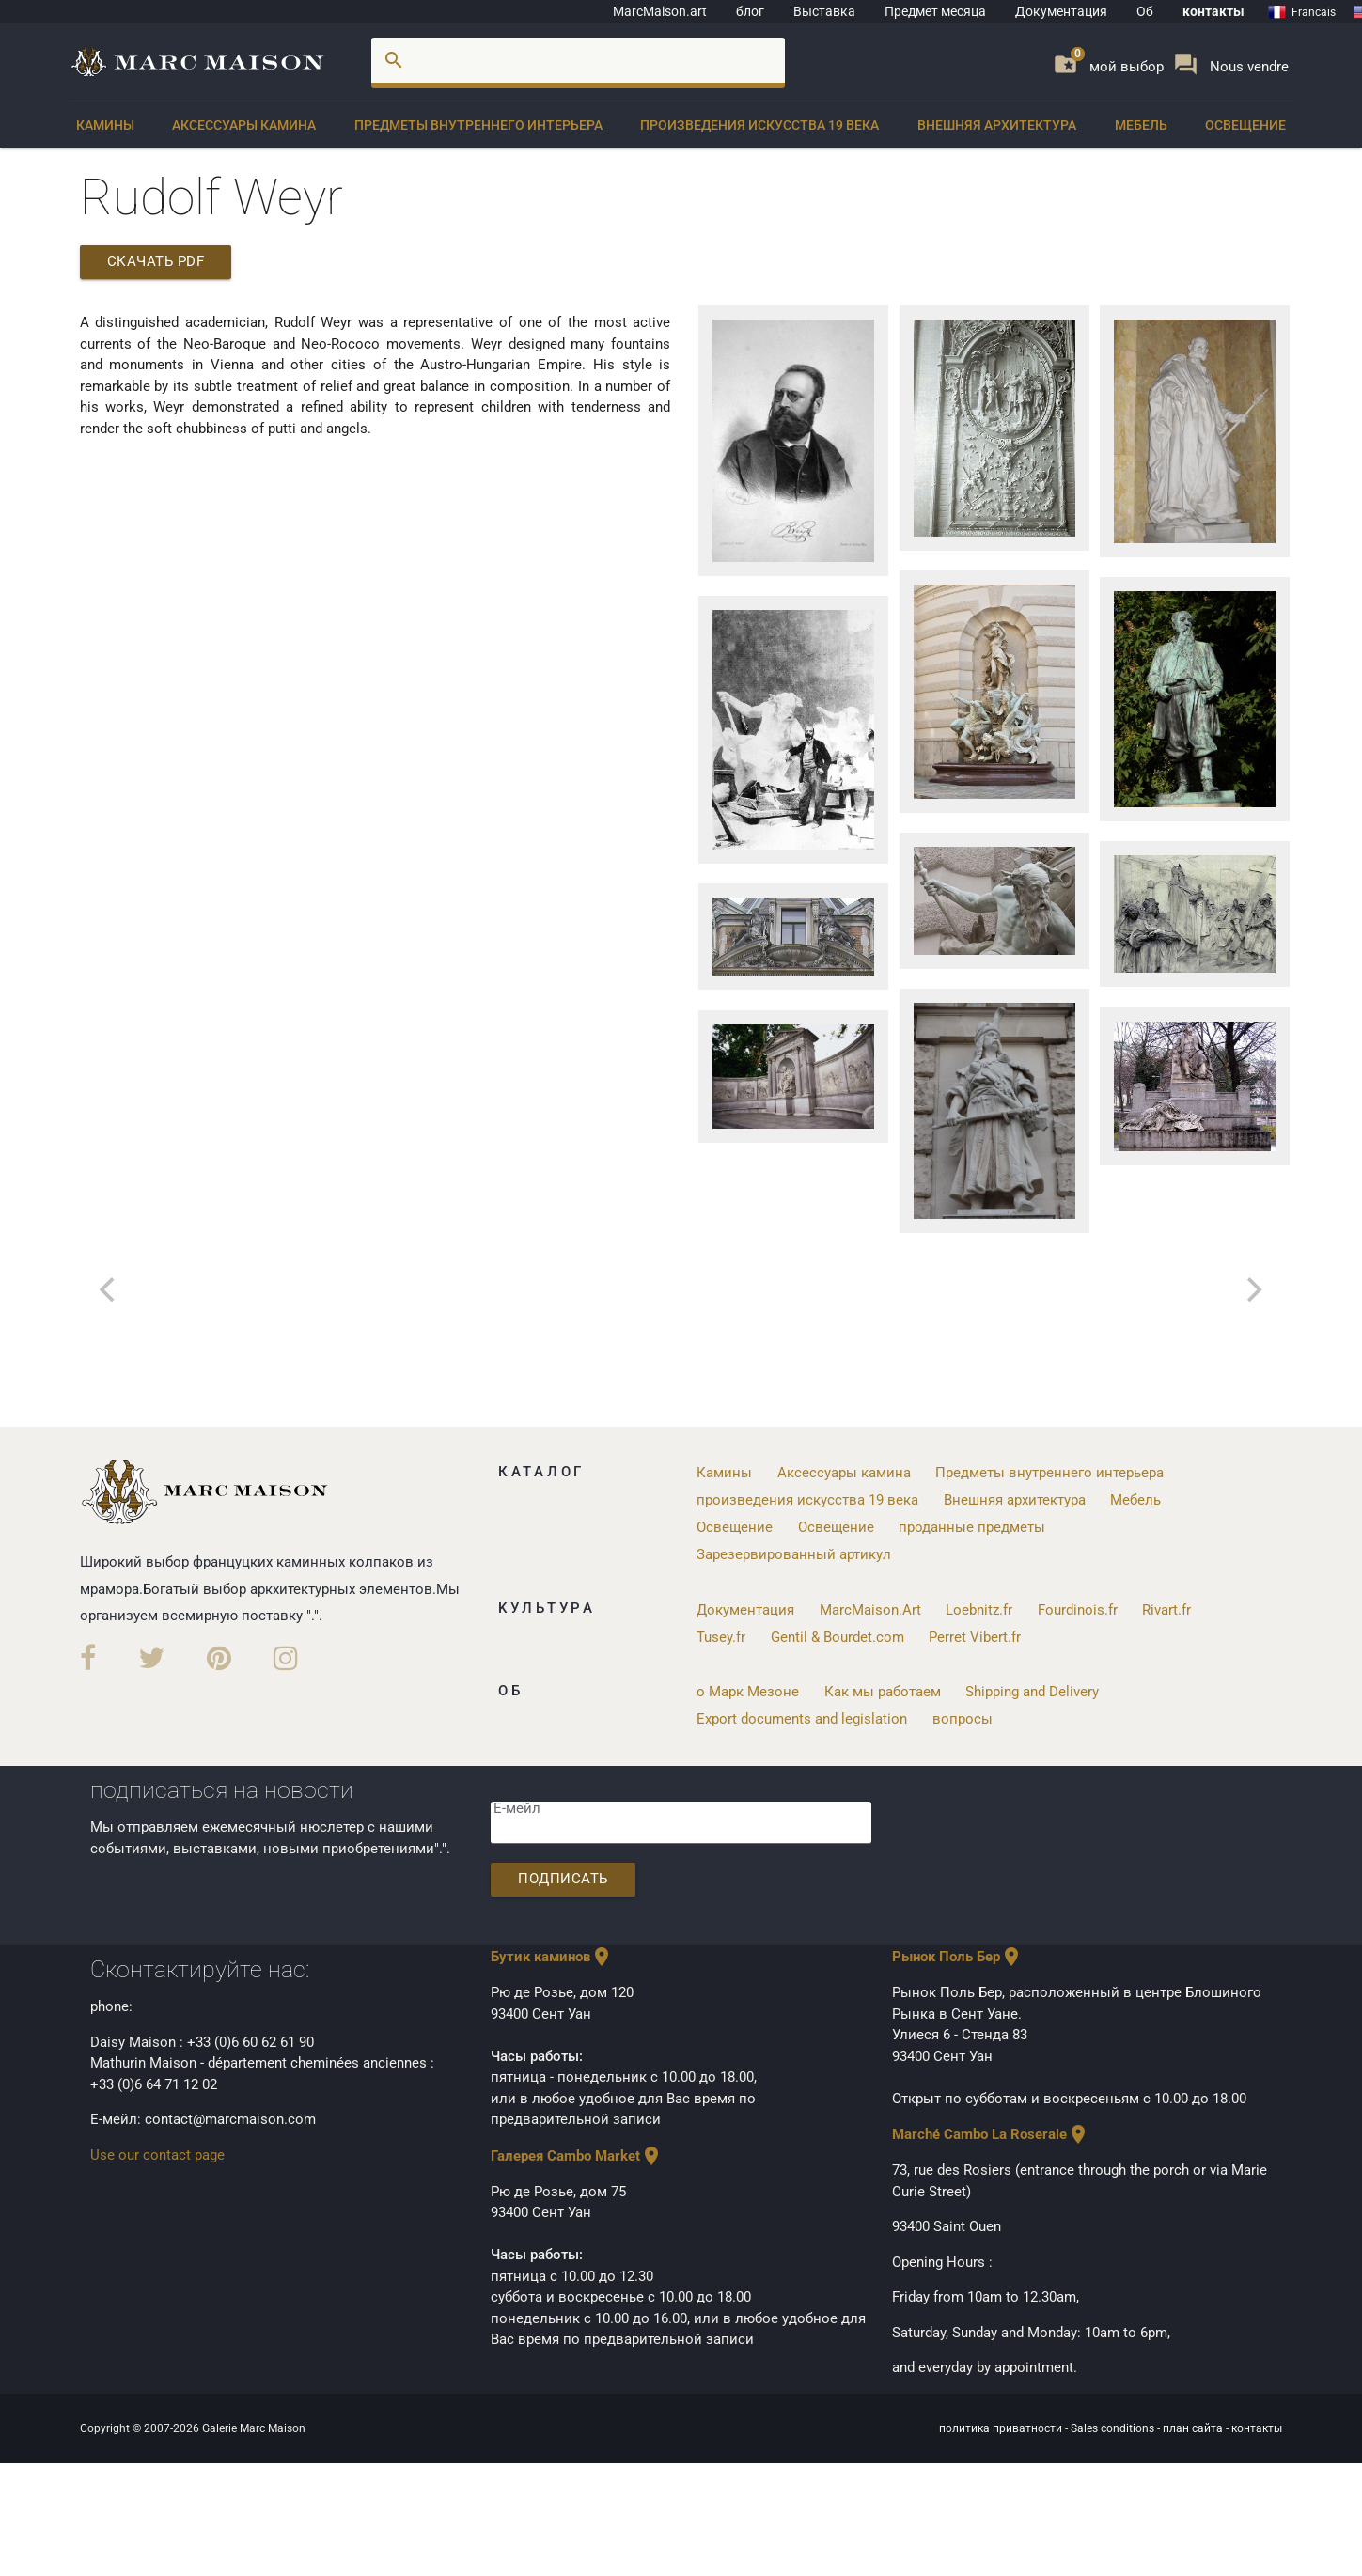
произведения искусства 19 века (759, 125)
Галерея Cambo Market (577, 2154)
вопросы (962, 1717)
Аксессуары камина (244, 125)
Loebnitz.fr (979, 1608)
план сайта (1194, 2426)
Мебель (1141, 125)
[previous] (110, 1289)
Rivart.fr (1166, 1608)
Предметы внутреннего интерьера (478, 125)
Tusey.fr (721, 1635)
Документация (1061, 11)
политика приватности (1002, 2426)
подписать (564, 1877)
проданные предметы (972, 1526)
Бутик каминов (552, 1955)
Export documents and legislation (802, 1717)
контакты (1213, 11)
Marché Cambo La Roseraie (990, 2133)
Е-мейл (516, 1807)
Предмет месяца (935, 11)
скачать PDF (157, 262)
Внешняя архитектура (996, 125)
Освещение (1245, 125)
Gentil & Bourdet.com (837, 1635)
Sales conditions (1114, 2426)
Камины (105, 125)
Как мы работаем (882, 1689)
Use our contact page (157, 2153)
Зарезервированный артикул (794, 1553)
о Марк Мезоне (748, 1689)
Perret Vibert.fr (975, 1635)
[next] (1253, 1289)
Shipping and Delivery (1032, 1689)
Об (1144, 11)
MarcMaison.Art (870, 1608)
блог (750, 11)
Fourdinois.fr (1078, 1608)
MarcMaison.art (660, 11)
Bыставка (824, 11)
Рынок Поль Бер (957, 1955)
